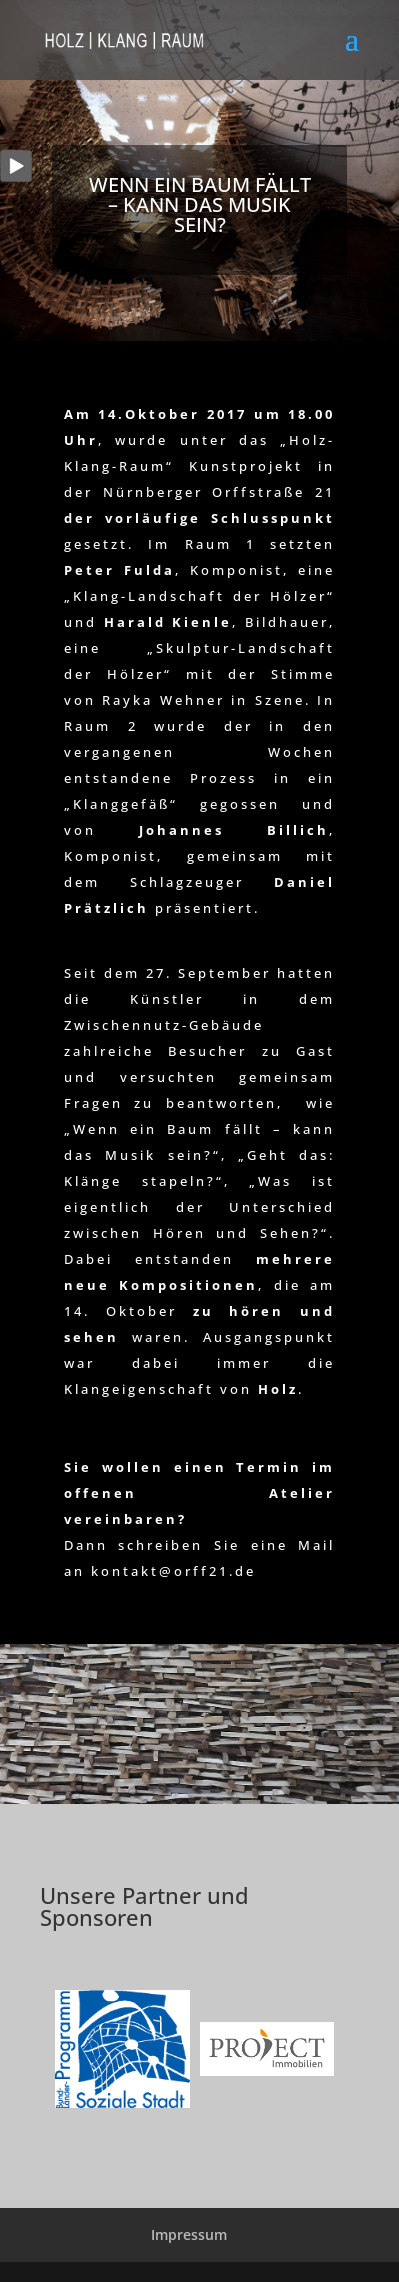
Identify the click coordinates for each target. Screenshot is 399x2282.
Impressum (189, 2234)
